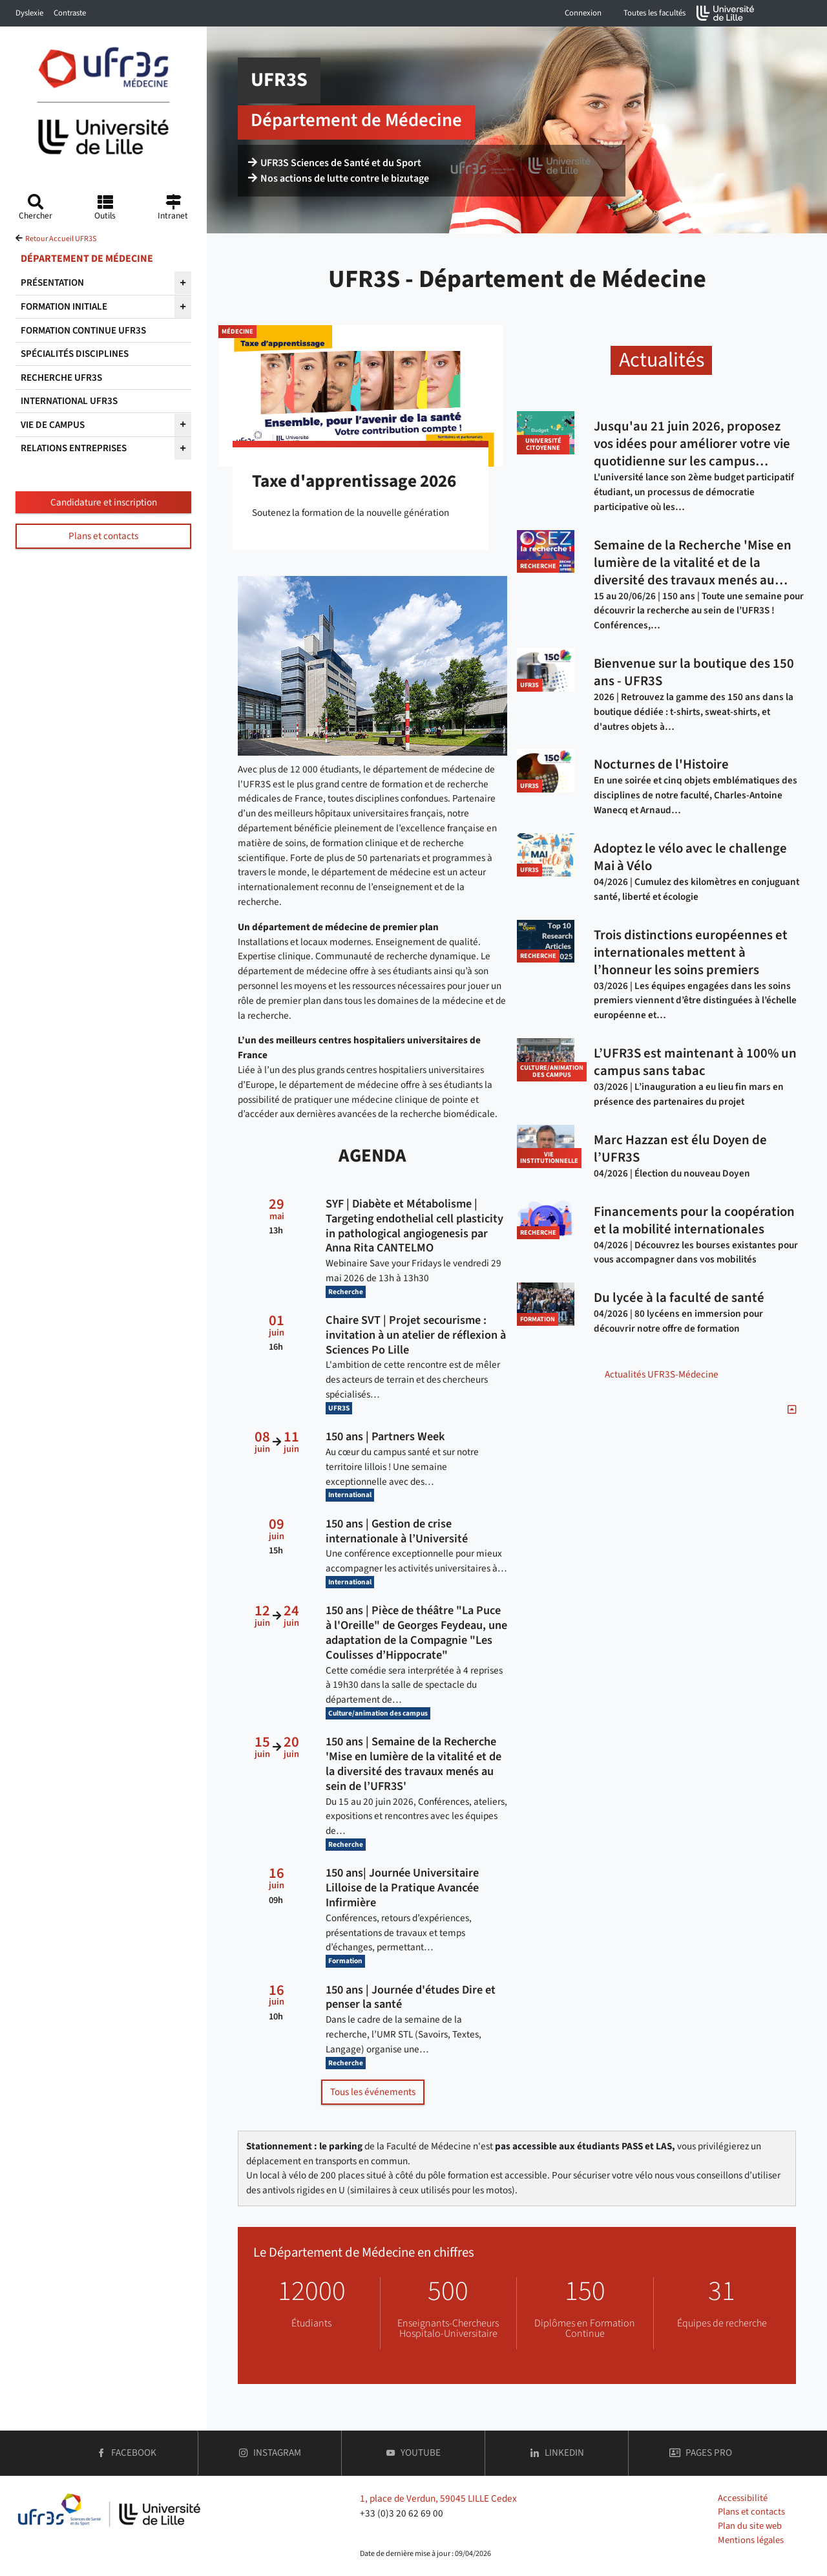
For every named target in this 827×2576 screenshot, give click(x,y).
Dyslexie (29, 13)
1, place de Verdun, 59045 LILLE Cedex (438, 2498)
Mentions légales (751, 2540)
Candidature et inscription (103, 502)
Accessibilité (743, 2498)
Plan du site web (750, 2526)
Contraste (70, 13)
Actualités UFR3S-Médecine (661, 1374)
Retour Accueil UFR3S (60, 238)
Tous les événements (372, 2092)
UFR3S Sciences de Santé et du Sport (334, 163)
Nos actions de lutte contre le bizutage (338, 178)
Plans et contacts (103, 536)
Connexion (583, 13)
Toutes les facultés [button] (654, 13)
